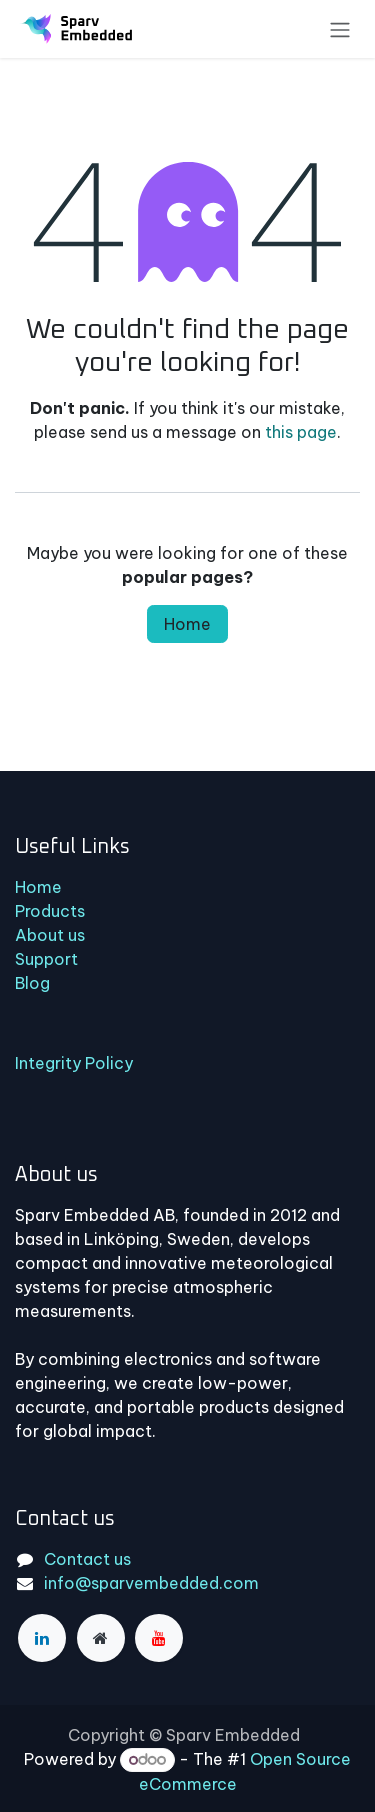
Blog (32, 983)
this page (301, 432)
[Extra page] (101, 1638)
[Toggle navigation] (340, 29)
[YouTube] (159, 1638)
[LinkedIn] (42, 1638)
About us (50, 935)
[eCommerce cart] (308, 31)
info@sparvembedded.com (151, 1583)
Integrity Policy (74, 1063)
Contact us (87, 1559)
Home (187, 624)
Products (50, 911)
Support (46, 959)
